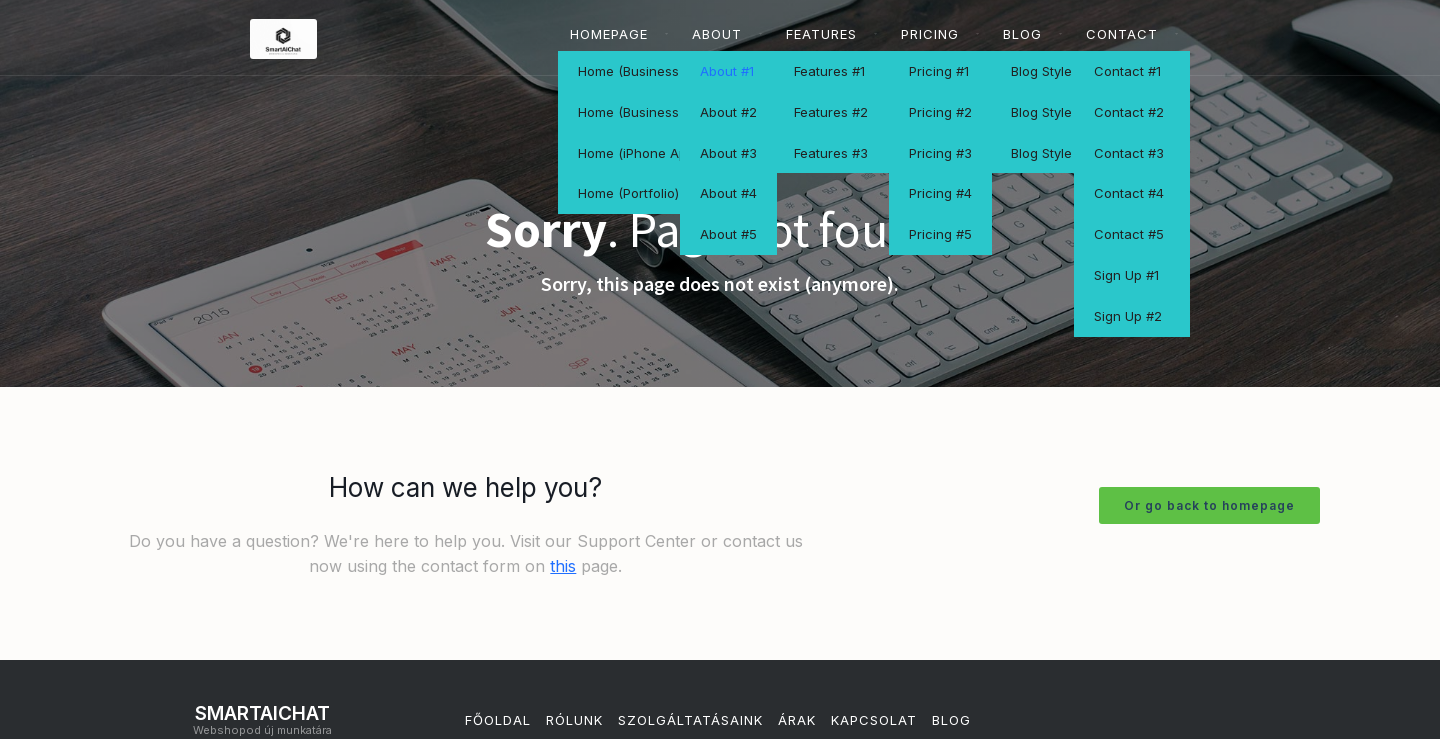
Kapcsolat (874, 720)
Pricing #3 (940, 153)
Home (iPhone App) (638, 153)
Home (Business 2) (636, 112)
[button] (618, 33)
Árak (797, 720)
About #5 (728, 234)
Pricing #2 (940, 112)
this (563, 566)
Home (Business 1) (635, 71)
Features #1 (829, 71)
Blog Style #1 (1050, 71)
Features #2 (831, 112)
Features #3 (831, 153)
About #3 (728, 153)
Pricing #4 (940, 193)
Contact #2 (1129, 112)
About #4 (728, 193)
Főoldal (498, 720)
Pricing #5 (940, 234)
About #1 (727, 71)
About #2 (728, 112)
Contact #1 (1127, 71)
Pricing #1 (939, 71)
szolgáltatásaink (690, 720)
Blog (951, 720)
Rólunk (574, 720)
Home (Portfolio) (628, 193)
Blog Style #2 (1051, 112)
